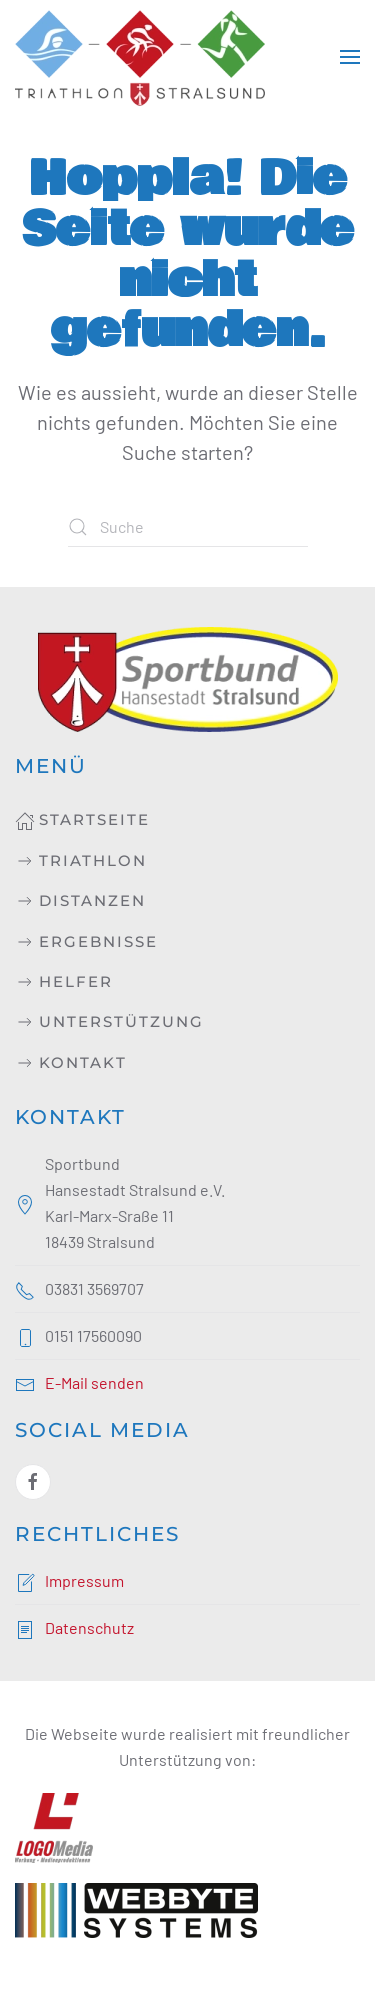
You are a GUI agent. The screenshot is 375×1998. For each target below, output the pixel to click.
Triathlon (81, 861)
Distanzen (80, 901)
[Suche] (188, 527)
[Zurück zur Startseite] (140, 57)
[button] (350, 57)
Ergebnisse (86, 942)
